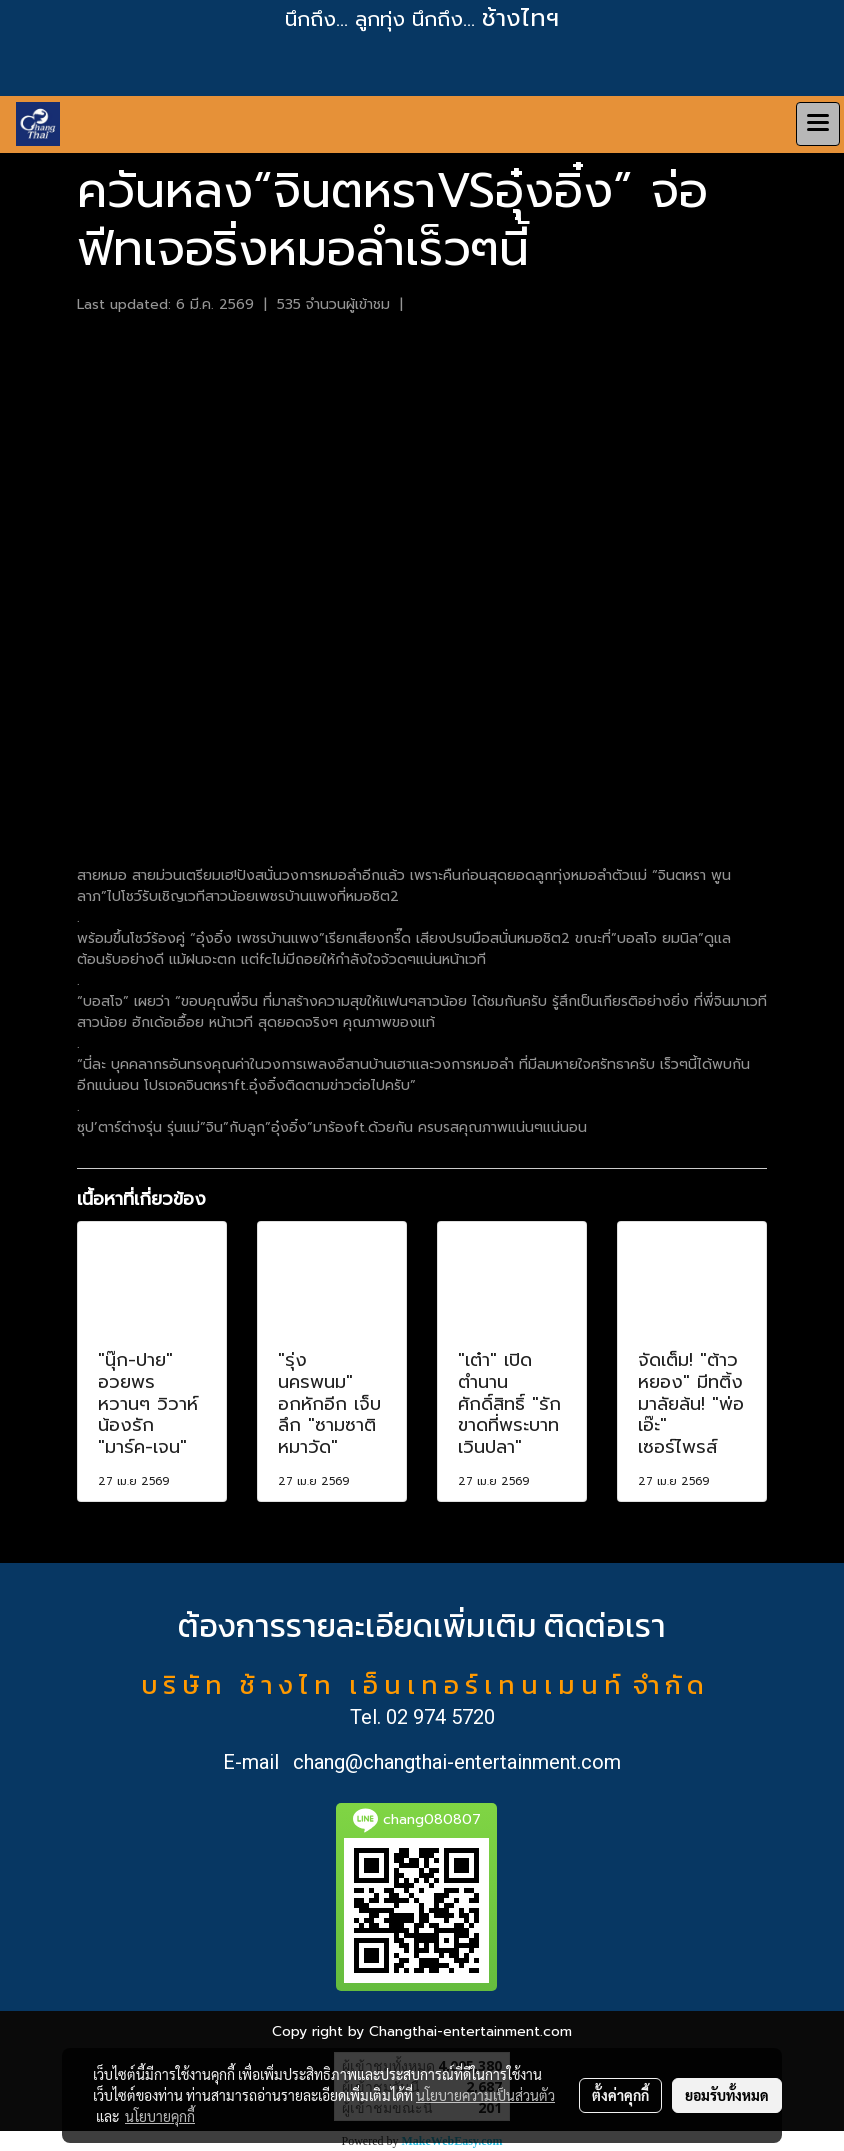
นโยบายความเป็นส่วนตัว (485, 2095)
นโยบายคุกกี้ (160, 2116)
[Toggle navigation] (818, 124)
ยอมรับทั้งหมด (727, 2095)
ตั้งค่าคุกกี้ (620, 2095)
